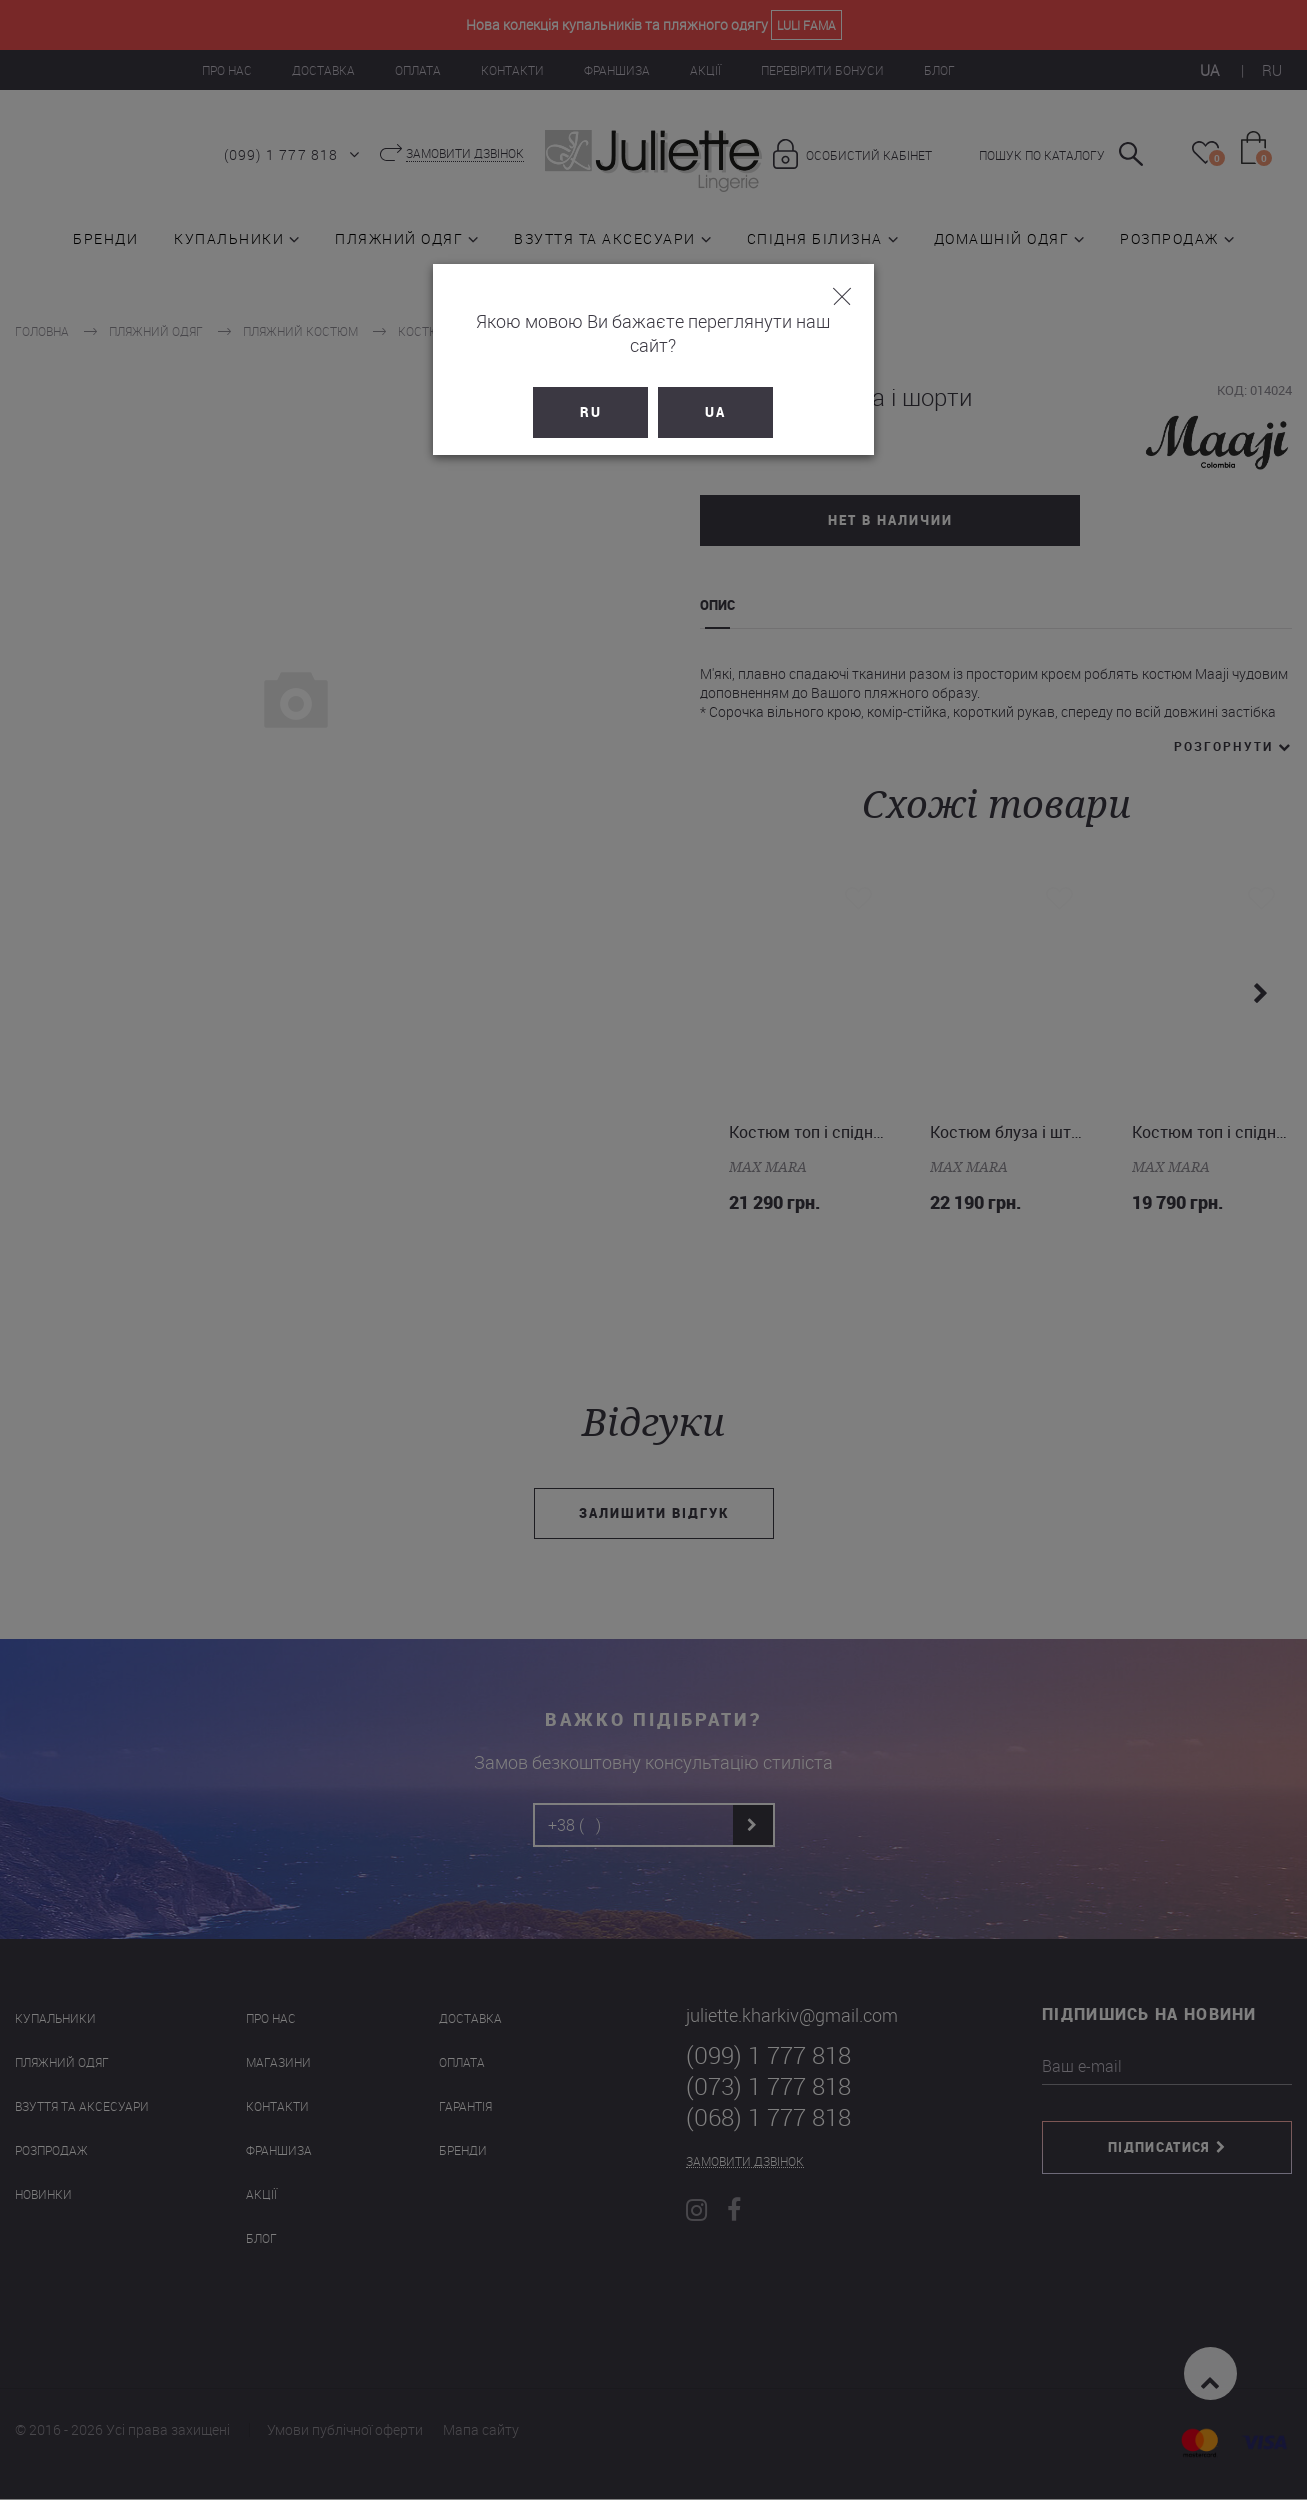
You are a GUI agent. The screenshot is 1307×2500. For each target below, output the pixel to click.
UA (716, 388)
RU (591, 388)
